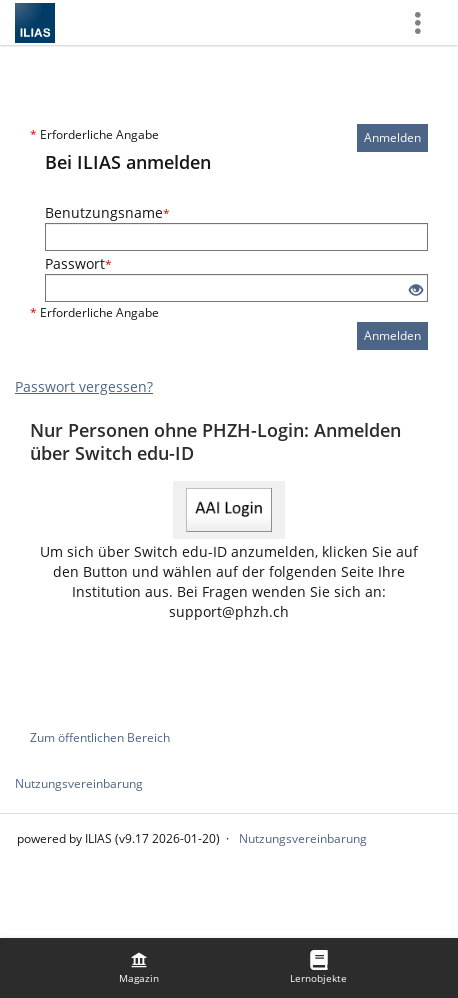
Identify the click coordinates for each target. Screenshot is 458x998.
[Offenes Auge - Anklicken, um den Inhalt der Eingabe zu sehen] (416, 290)
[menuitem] (139, 968)
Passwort (78, 263)
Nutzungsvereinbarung (79, 783)
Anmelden (392, 137)
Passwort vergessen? (84, 386)
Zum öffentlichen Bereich (100, 737)
